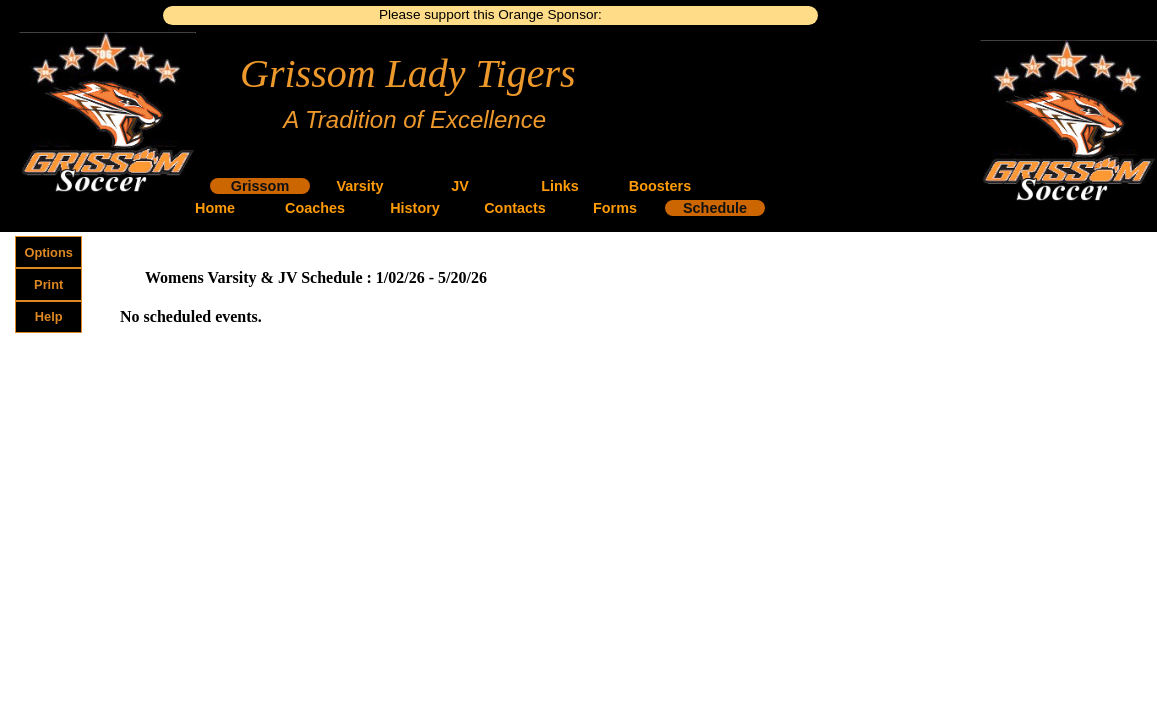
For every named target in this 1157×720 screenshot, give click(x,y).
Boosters (660, 186)
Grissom (260, 186)
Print (48, 284)
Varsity (359, 186)
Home (215, 208)
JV (460, 186)
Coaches (315, 208)
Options (49, 252)
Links (560, 186)
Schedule (715, 208)
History (415, 208)
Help (49, 316)
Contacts (515, 208)
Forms (615, 208)
